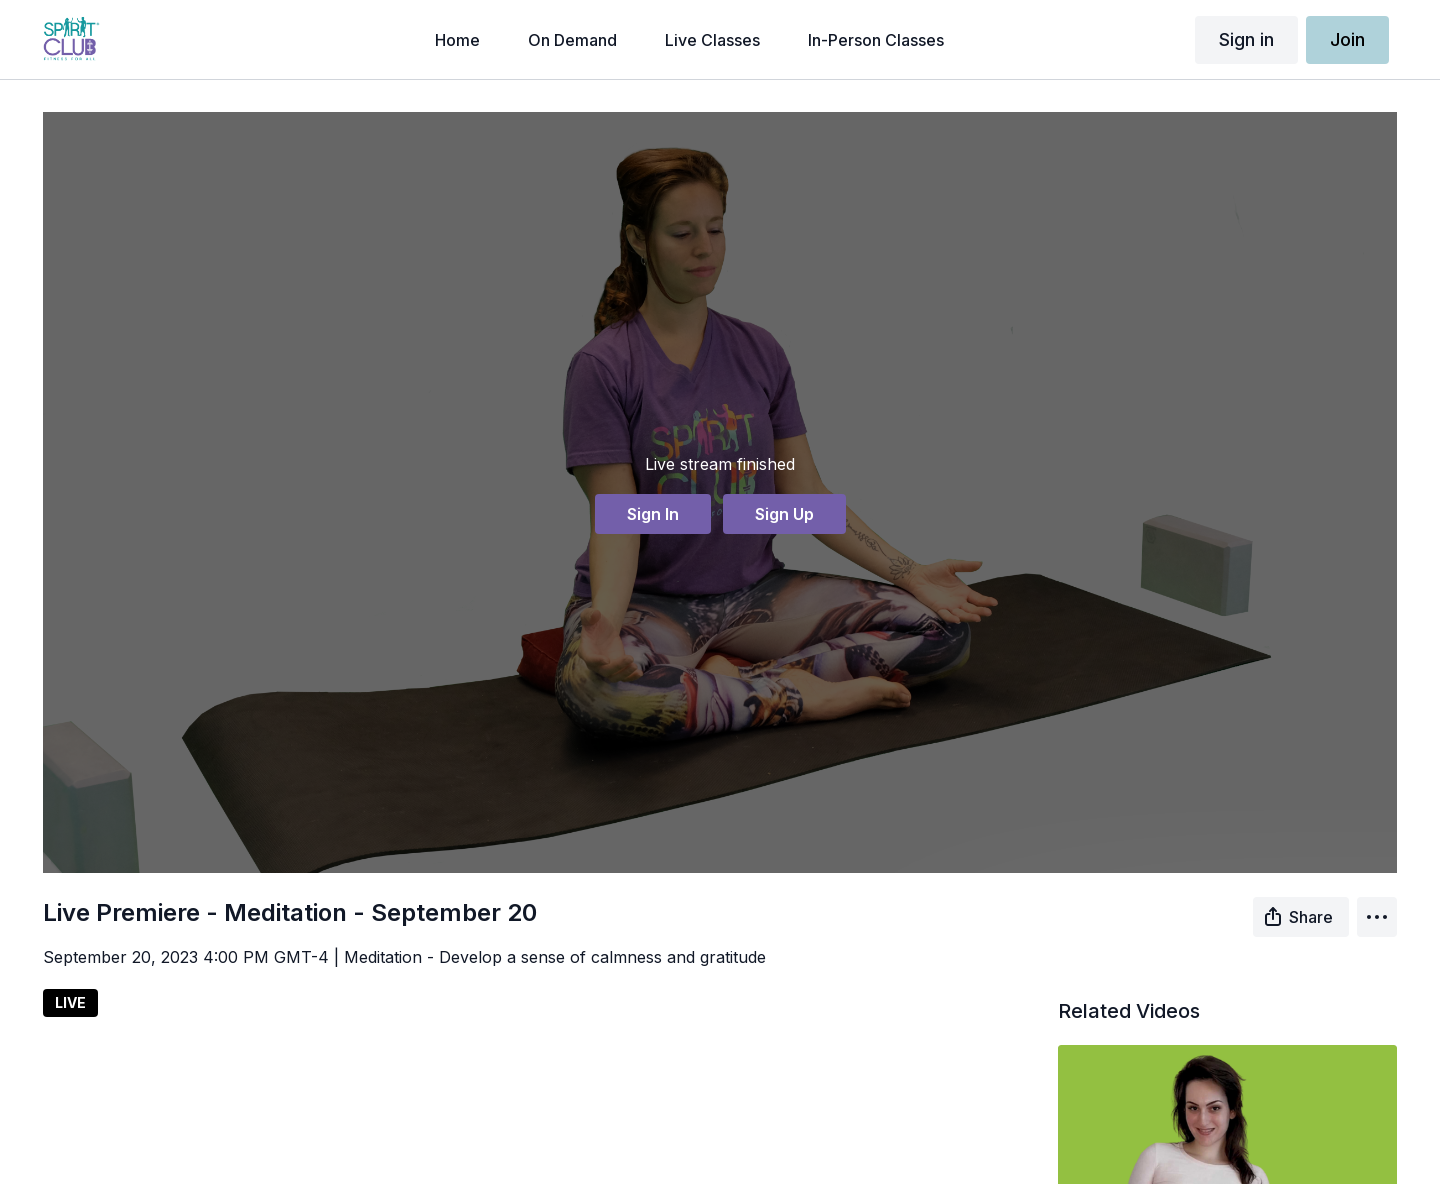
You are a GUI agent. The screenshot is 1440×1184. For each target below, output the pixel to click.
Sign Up (784, 514)
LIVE (70, 1002)
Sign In (653, 514)
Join (1347, 39)
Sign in (1246, 39)
